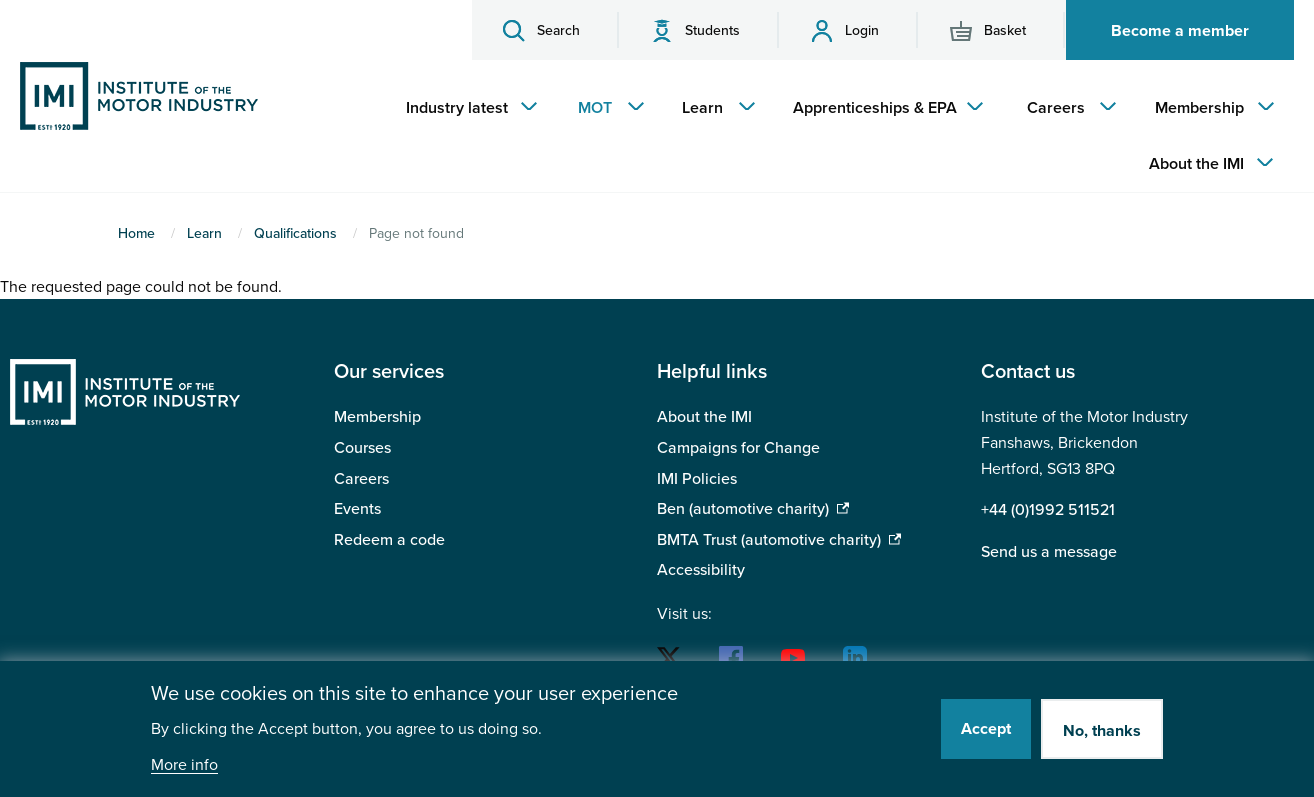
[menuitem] (467, 108)
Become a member (1180, 31)
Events (357, 509)
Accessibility (701, 570)
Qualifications (295, 233)
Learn (204, 233)
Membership (377, 417)
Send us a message (1049, 552)
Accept (986, 729)
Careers (361, 479)
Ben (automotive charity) (743, 509)
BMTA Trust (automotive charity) (769, 540)
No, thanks (1102, 731)
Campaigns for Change (738, 448)
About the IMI (704, 417)
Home (136, 233)
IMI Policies (697, 479)
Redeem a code (389, 540)
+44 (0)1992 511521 (1048, 510)
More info (184, 765)
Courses (362, 448)
